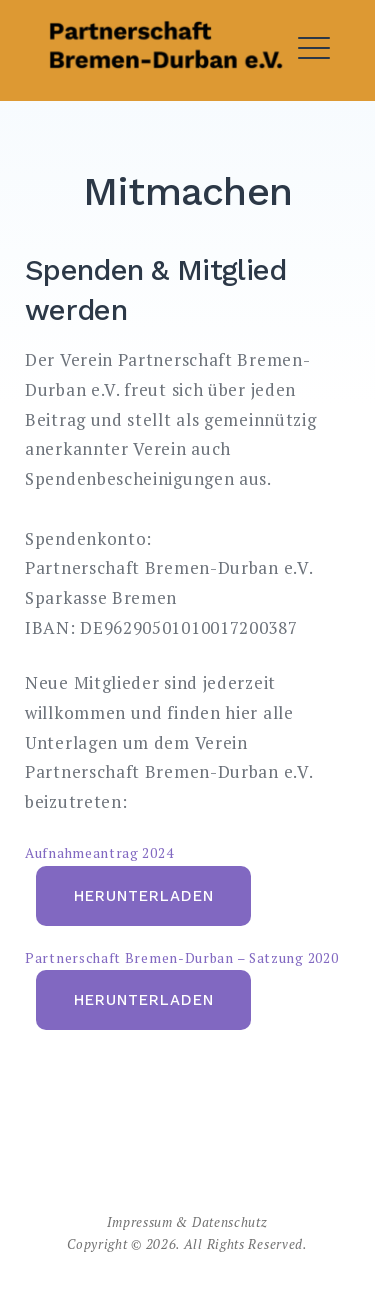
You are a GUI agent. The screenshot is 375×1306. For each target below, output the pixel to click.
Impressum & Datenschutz (187, 1222)
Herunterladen (144, 896)
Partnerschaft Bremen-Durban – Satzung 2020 (181, 958)
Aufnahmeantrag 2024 (99, 853)
